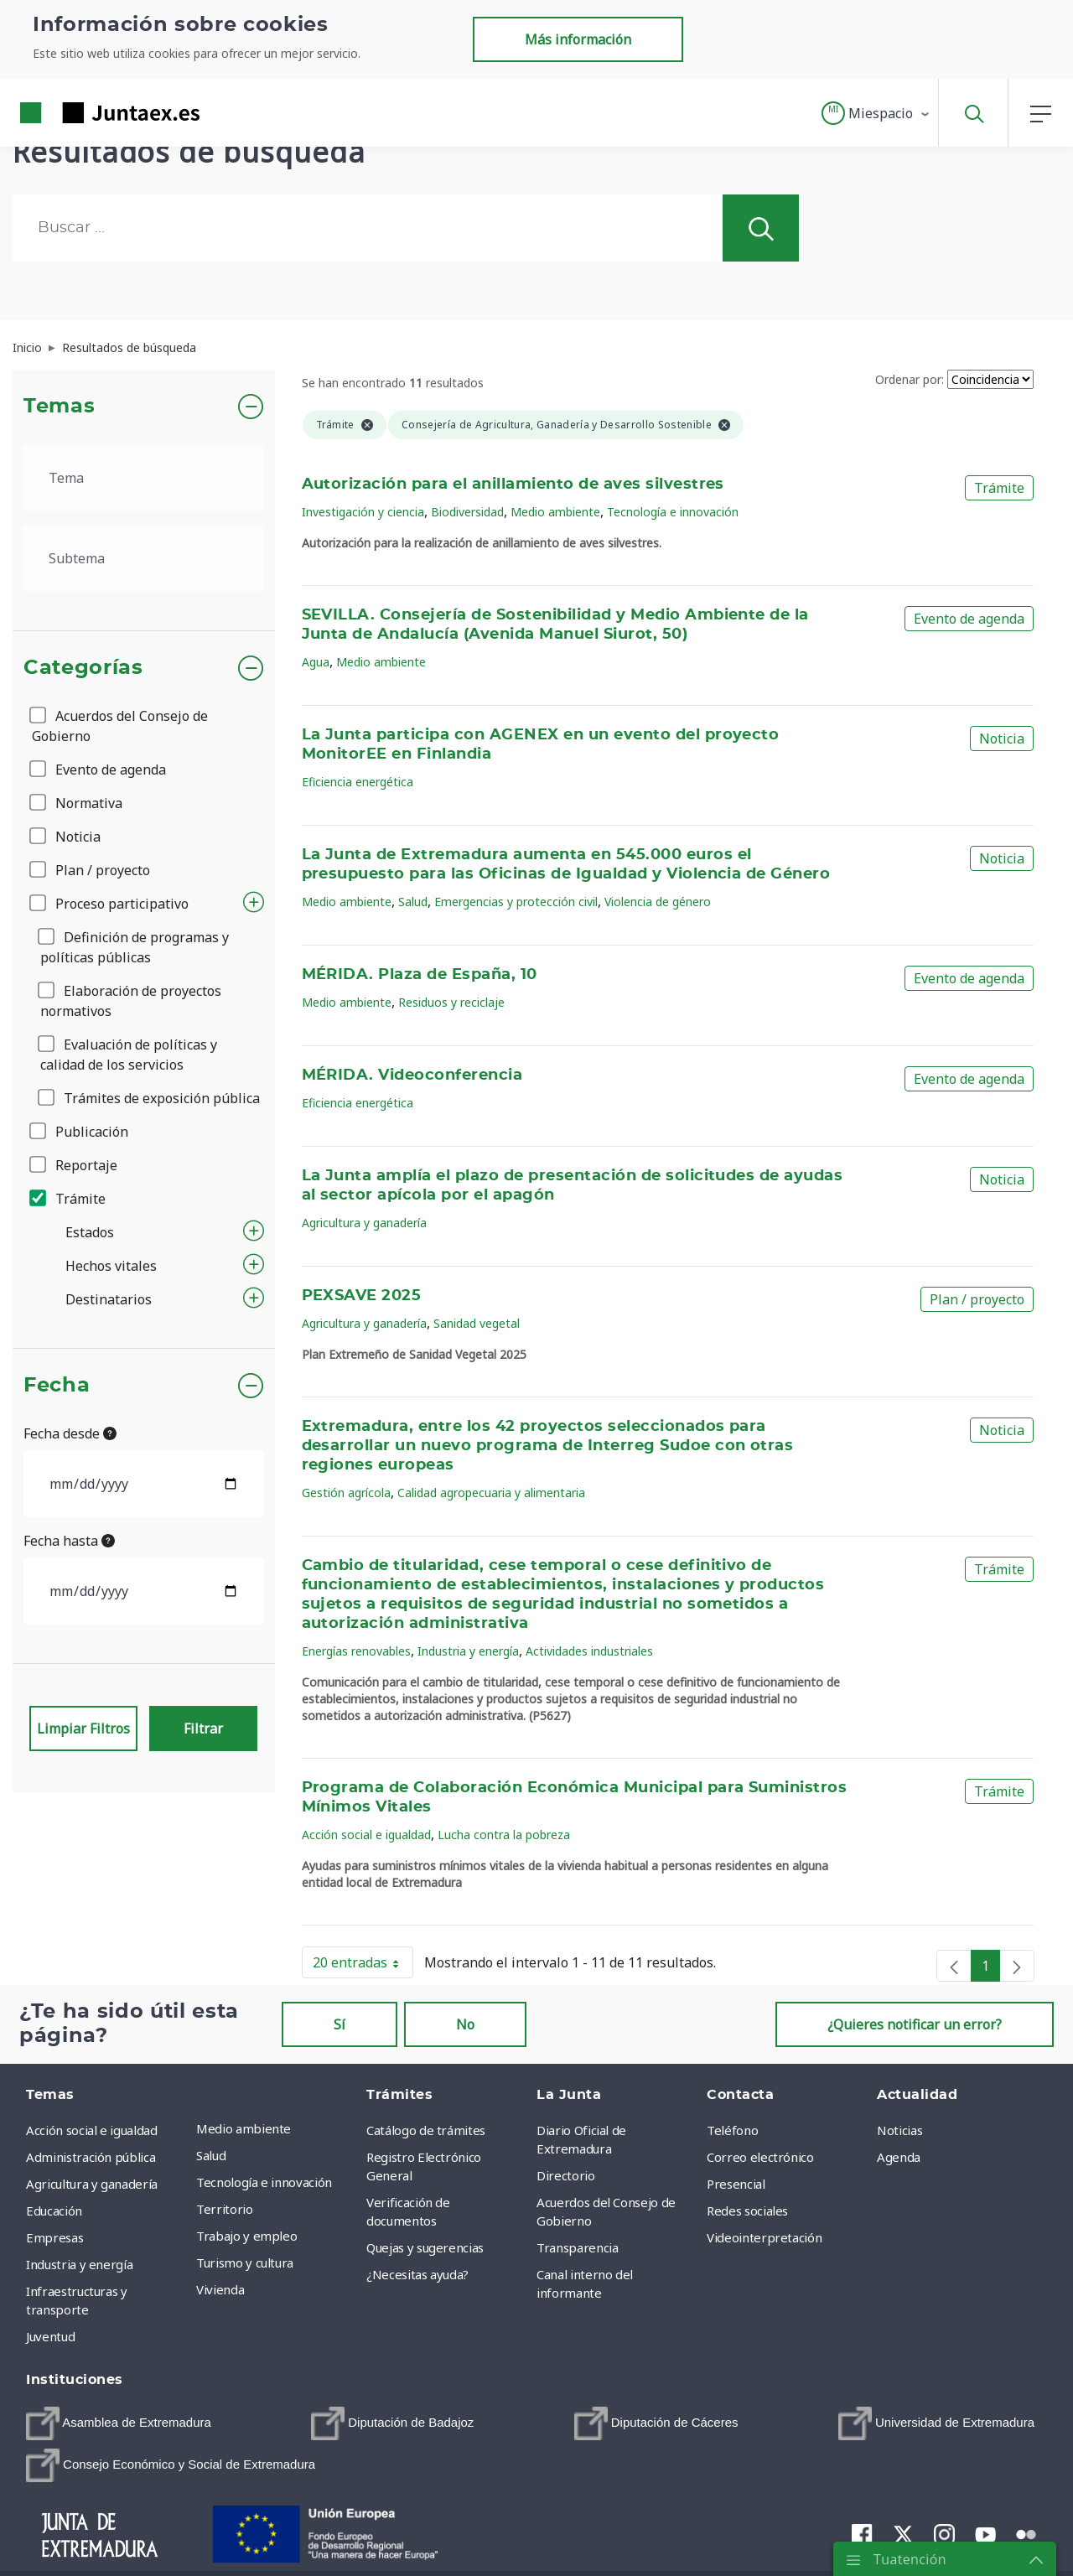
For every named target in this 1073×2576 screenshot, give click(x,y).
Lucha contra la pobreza (504, 1835)
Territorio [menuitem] (224, 2208)
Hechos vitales (111, 1266)
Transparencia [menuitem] (577, 2247)
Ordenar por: (909, 379)
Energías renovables (356, 1651)
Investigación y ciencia (363, 512)
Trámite (69, 1199)
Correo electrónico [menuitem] (760, 2156)
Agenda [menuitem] (898, 2156)
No (465, 2024)
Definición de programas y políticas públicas (134, 947)
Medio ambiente (555, 512)
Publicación (80, 1131)
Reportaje (74, 1165)
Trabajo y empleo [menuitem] (246, 2235)
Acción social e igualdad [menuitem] (92, 2130)
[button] (876, 113)
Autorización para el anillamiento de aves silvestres (513, 484)
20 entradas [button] (363, 1965)
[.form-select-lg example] (143, 477)
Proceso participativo (110, 903)
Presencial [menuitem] (736, 2183)
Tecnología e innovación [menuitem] (264, 2182)
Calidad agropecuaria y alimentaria (491, 1493)
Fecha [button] (56, 1386)
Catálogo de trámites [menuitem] (425, 2130)
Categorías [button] (83, 668)
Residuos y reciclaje (451, 1002)
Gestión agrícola (346, 1493)
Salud (413, 902)
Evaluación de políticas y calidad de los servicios (128, 1054)
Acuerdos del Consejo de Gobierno (120, 726)
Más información (578, 39)
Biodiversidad (467, 512)
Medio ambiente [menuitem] (243, 2128)
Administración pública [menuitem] (90, 2156)
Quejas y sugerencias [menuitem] (425, 2247)
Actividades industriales (589, 1651)
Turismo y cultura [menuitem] (244, 2262)
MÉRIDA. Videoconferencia (412, 1075)
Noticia (66, 836)
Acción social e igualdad (366, 1835)
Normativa (77, 803)
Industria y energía (468, 1651)
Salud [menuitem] (210, 2155)
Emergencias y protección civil (516, 902)
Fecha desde (70, 1433)
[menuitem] (118, 2423)
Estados (89, 1232)
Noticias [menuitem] (899, 2130)
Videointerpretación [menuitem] (764, 2237)
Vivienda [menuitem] (220, 2289)
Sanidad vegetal (476, 1323)
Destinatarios (108, 1299)
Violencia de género (657, 902)
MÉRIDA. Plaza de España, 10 (419, 974)
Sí (339, 2024)
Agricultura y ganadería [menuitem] (92, 2183)
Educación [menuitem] (54, 2210)
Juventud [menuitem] (50, 2336)
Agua (315, 662)
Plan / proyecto (91, 870)
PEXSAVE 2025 (362, 1296)
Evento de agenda (99, 769)
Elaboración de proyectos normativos (130, 1001)
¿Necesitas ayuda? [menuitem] (417, 2274)
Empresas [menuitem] (54, 2237)
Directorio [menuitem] (565, 2175)
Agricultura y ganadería (364, 1223)
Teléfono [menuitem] (732, 2130)
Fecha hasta (69, 1541)
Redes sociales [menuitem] (747, 2210)
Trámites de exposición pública (150, 1098)
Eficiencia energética (357, 782)
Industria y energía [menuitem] (79, 2264)
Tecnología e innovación (673, 512)
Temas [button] (59, 407)
